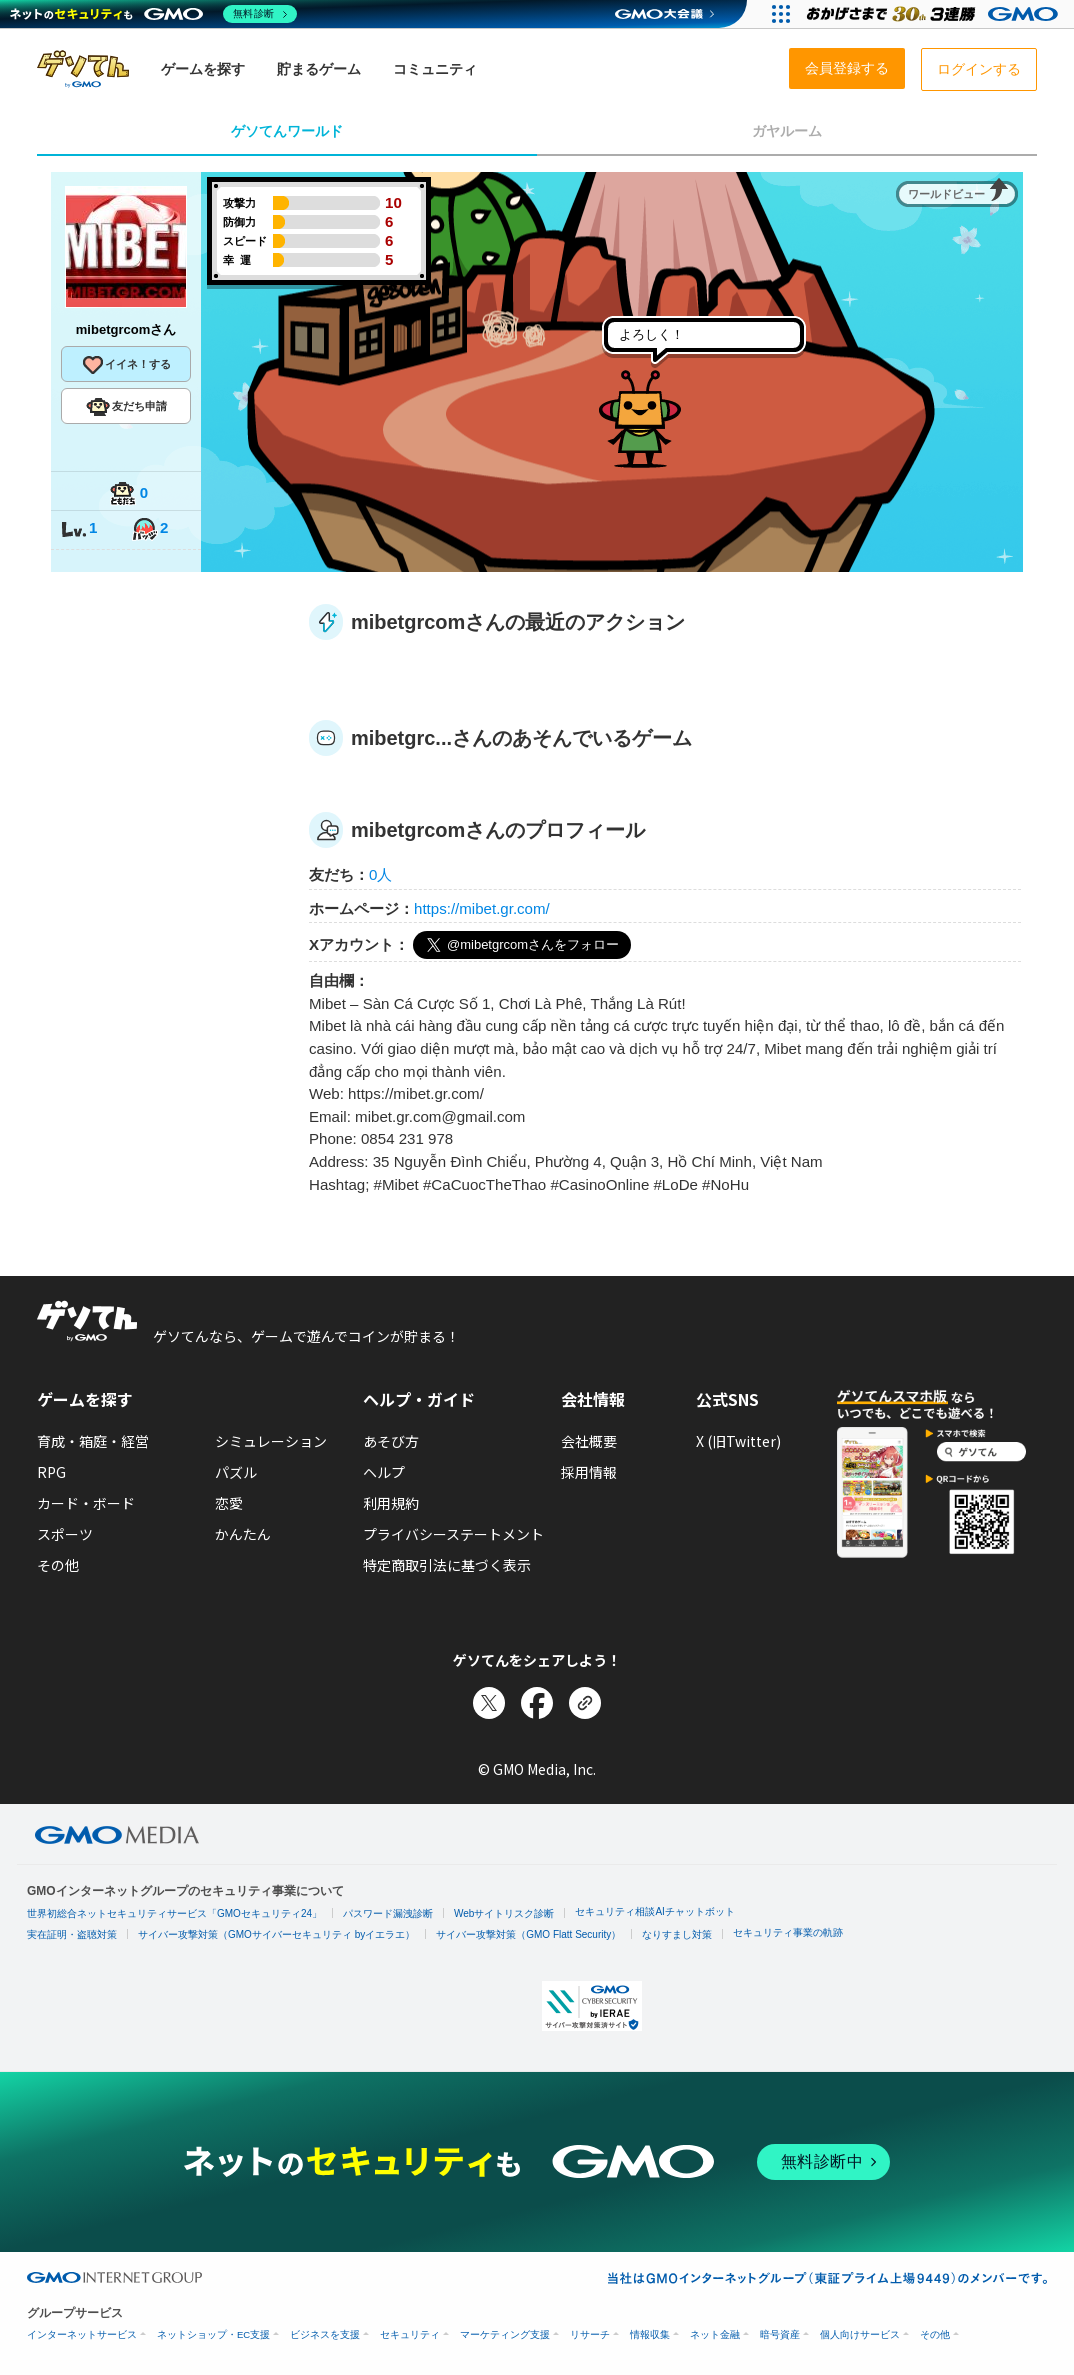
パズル (236, 1472)
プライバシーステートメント (453, 1534)
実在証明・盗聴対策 (72, 1934)
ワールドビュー (946, 194)
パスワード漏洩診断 (388, 1913)
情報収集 (650, 2334)
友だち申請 (126, 407)
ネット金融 (715, 2334)
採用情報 (589, 1472)
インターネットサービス (82, 2334)
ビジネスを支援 (325, 2334)
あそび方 (391, 1441)
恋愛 (229, 1503)
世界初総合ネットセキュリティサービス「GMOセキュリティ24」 (174, 1913)
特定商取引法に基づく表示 (447, 1565)
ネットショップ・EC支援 (213, 2334)
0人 (380, 874)
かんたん (243, 1534)
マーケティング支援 (505, 2334)
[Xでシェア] (489, 1703)
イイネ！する (126, 365)
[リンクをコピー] (585, 1703)
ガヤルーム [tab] (787, 131)
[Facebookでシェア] (537, 1703)
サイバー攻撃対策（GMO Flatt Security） (528, 1934)
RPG (51, 1472)
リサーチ (590, 2334)
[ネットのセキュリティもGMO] (153, 14)
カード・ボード (86, 1503)
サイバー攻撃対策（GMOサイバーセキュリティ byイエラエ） (276, 1934)
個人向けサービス (860, 2334)
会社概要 (589, 1441)
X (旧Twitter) (738, 1441)
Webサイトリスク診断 (504, 1913)
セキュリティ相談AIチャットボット (654, 1911)
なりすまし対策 (677, 1934)
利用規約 (391, 1503)
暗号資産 (780, 2334)
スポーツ (65, 1534)
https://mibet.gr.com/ (482, 908)
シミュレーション (271, 1441)
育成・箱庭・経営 (93, 1441)
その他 (58, 1565)
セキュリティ (410, 2334)
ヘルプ (384, 1472)
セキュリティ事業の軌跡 (788, 1932)
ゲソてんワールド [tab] (287, 131)
